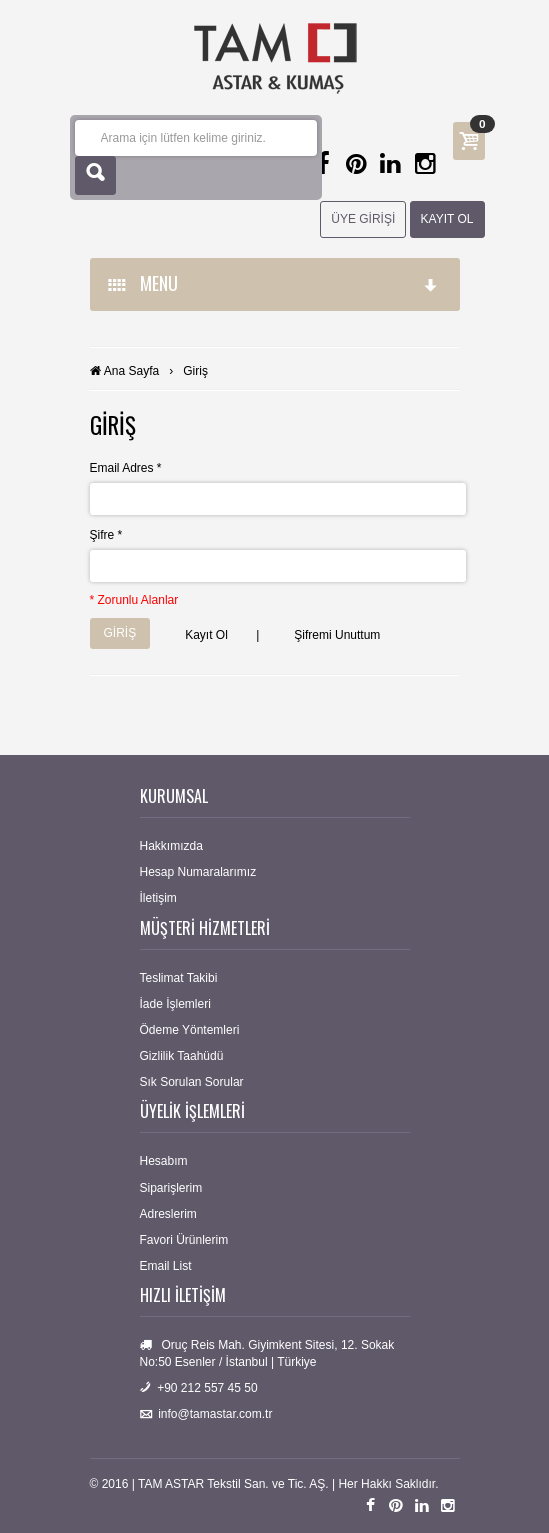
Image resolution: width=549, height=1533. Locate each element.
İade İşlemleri (175, 1004)
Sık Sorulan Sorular (192, 1082)
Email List (166, 1266)
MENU (274, 283)
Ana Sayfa (131, 371)
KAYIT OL (447, 219)
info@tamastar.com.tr (215, 1414)
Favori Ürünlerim (184, 1240)
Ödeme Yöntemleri (190, 1030)
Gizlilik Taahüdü (182, 1056)
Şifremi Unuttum (337, 635)
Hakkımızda (171, 846)
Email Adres (126, 468)
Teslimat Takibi (179, 978)
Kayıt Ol (206, 635)
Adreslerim (168, 1214)
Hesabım (164, 1161)
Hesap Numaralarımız (198, 872)
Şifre (106, 535)
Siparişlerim (171, 1188)
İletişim (158, 898)
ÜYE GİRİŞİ (363, 219)
